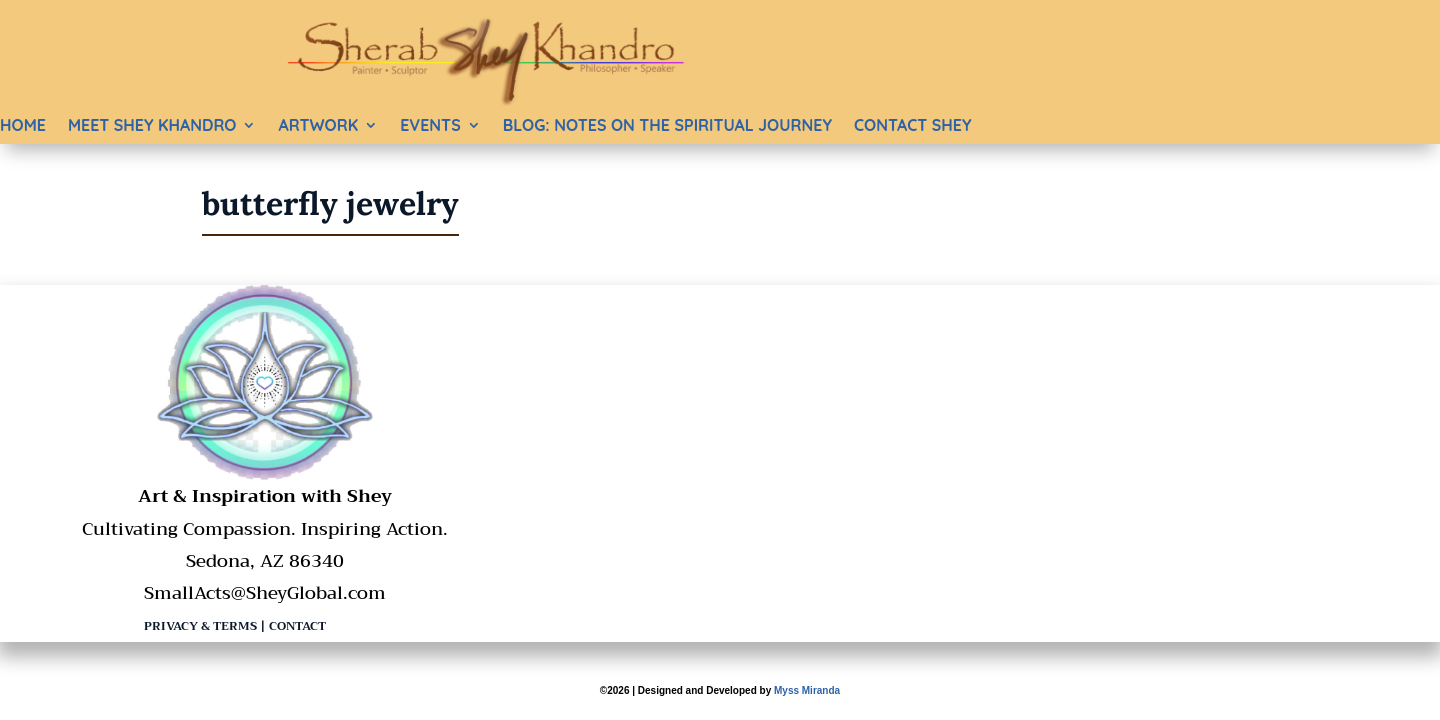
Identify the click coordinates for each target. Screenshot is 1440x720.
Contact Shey (913, 125)
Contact (297, 626)
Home (23, 125)
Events (430, 125)
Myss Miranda (807, 690)
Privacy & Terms (200, 626)
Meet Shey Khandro (152, 125)
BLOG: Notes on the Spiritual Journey (667, 125)
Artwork (318, 125)
